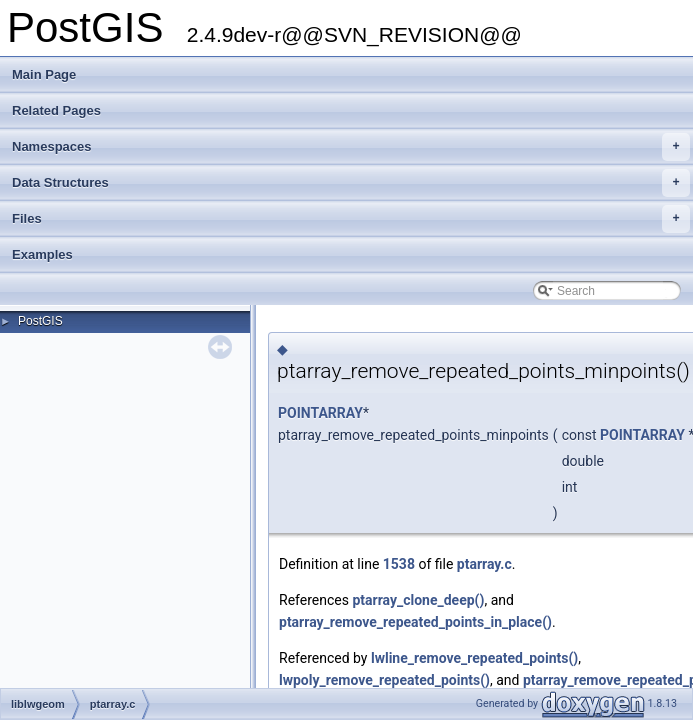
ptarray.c (484, 564)
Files (351, 219)
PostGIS (40, 321)
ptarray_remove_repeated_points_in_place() (415, 622)
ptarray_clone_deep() (418, 600)
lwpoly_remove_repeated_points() (384, 680)
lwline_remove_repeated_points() (474, 658)
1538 (399, 564)
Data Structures (351, 183)
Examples (42, 254)
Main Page (44, 74)
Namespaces (351, 147)
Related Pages (56, 110)
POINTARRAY (320, 413)
